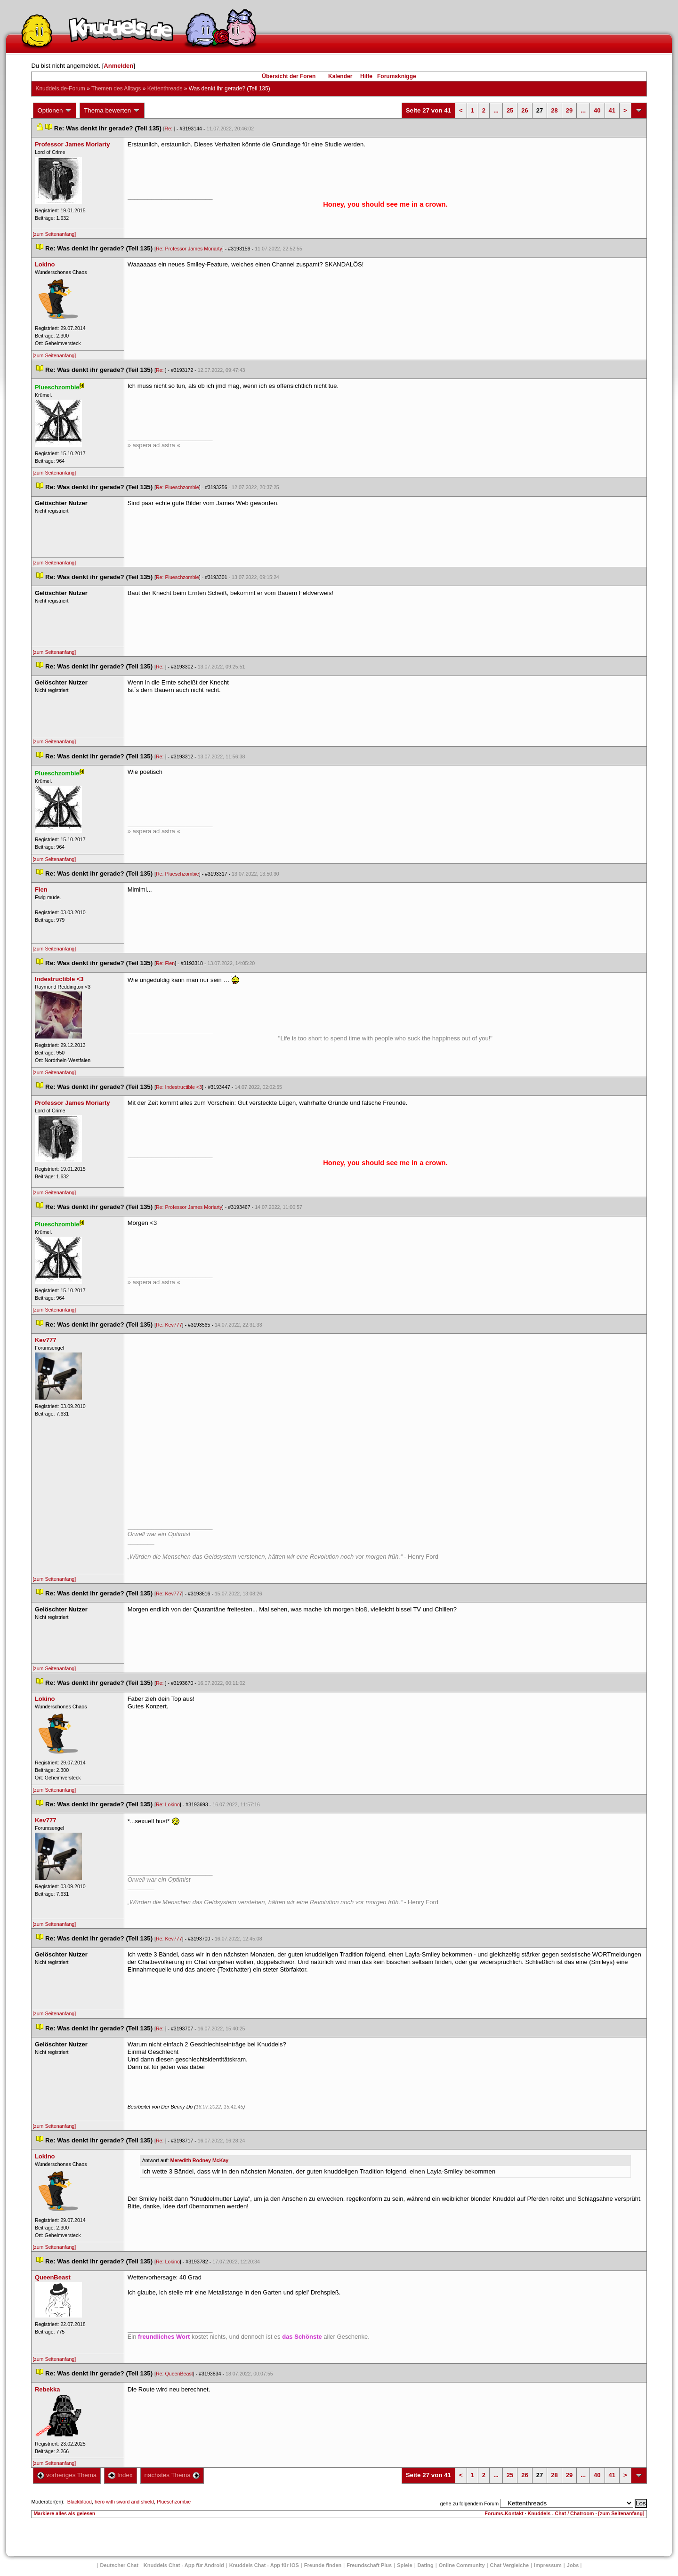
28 (554, 110)
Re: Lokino (168, 1804)
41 (612, 110)
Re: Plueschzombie (177, 487)
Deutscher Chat (119, 2565)
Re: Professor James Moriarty (189, 248)
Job (573, 2565)
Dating (426, 2565)
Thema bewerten (112, 110)
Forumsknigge (396, 76)
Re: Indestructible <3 (179, 1087)
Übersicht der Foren (288, 76)
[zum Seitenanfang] (54, 234)
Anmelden (118, 65)
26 (524, 110)
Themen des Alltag (116, 88)
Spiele (404, 2565)
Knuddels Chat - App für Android (184, 2565)
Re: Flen (165, 963)
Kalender (340, 76)
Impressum (548, 2565)
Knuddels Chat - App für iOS (264, 2565)
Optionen (54, 110)
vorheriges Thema (67, 2475)
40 (597, 110)
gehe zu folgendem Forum (469, 2503)
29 (569, 110)
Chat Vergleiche (509, 2565)
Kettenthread (165, 88)
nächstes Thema (172, 2475)
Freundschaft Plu (369, 2565)
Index (120, 2475)
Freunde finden (322, 2565)
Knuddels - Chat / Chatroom (561, 2513)
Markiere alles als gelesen (64, 2513)
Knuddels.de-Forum (60, 88)
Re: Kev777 (169, 1325)
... (496, 110)
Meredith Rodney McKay (199, 2160)
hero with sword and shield (124, 2501)
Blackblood (79, 2501)
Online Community (462, 2565)
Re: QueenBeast (174, 2373)
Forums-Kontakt (503, 2513)
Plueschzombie (174, 2501)
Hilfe (366, 76)
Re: (169, 128)
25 (510, 110)
